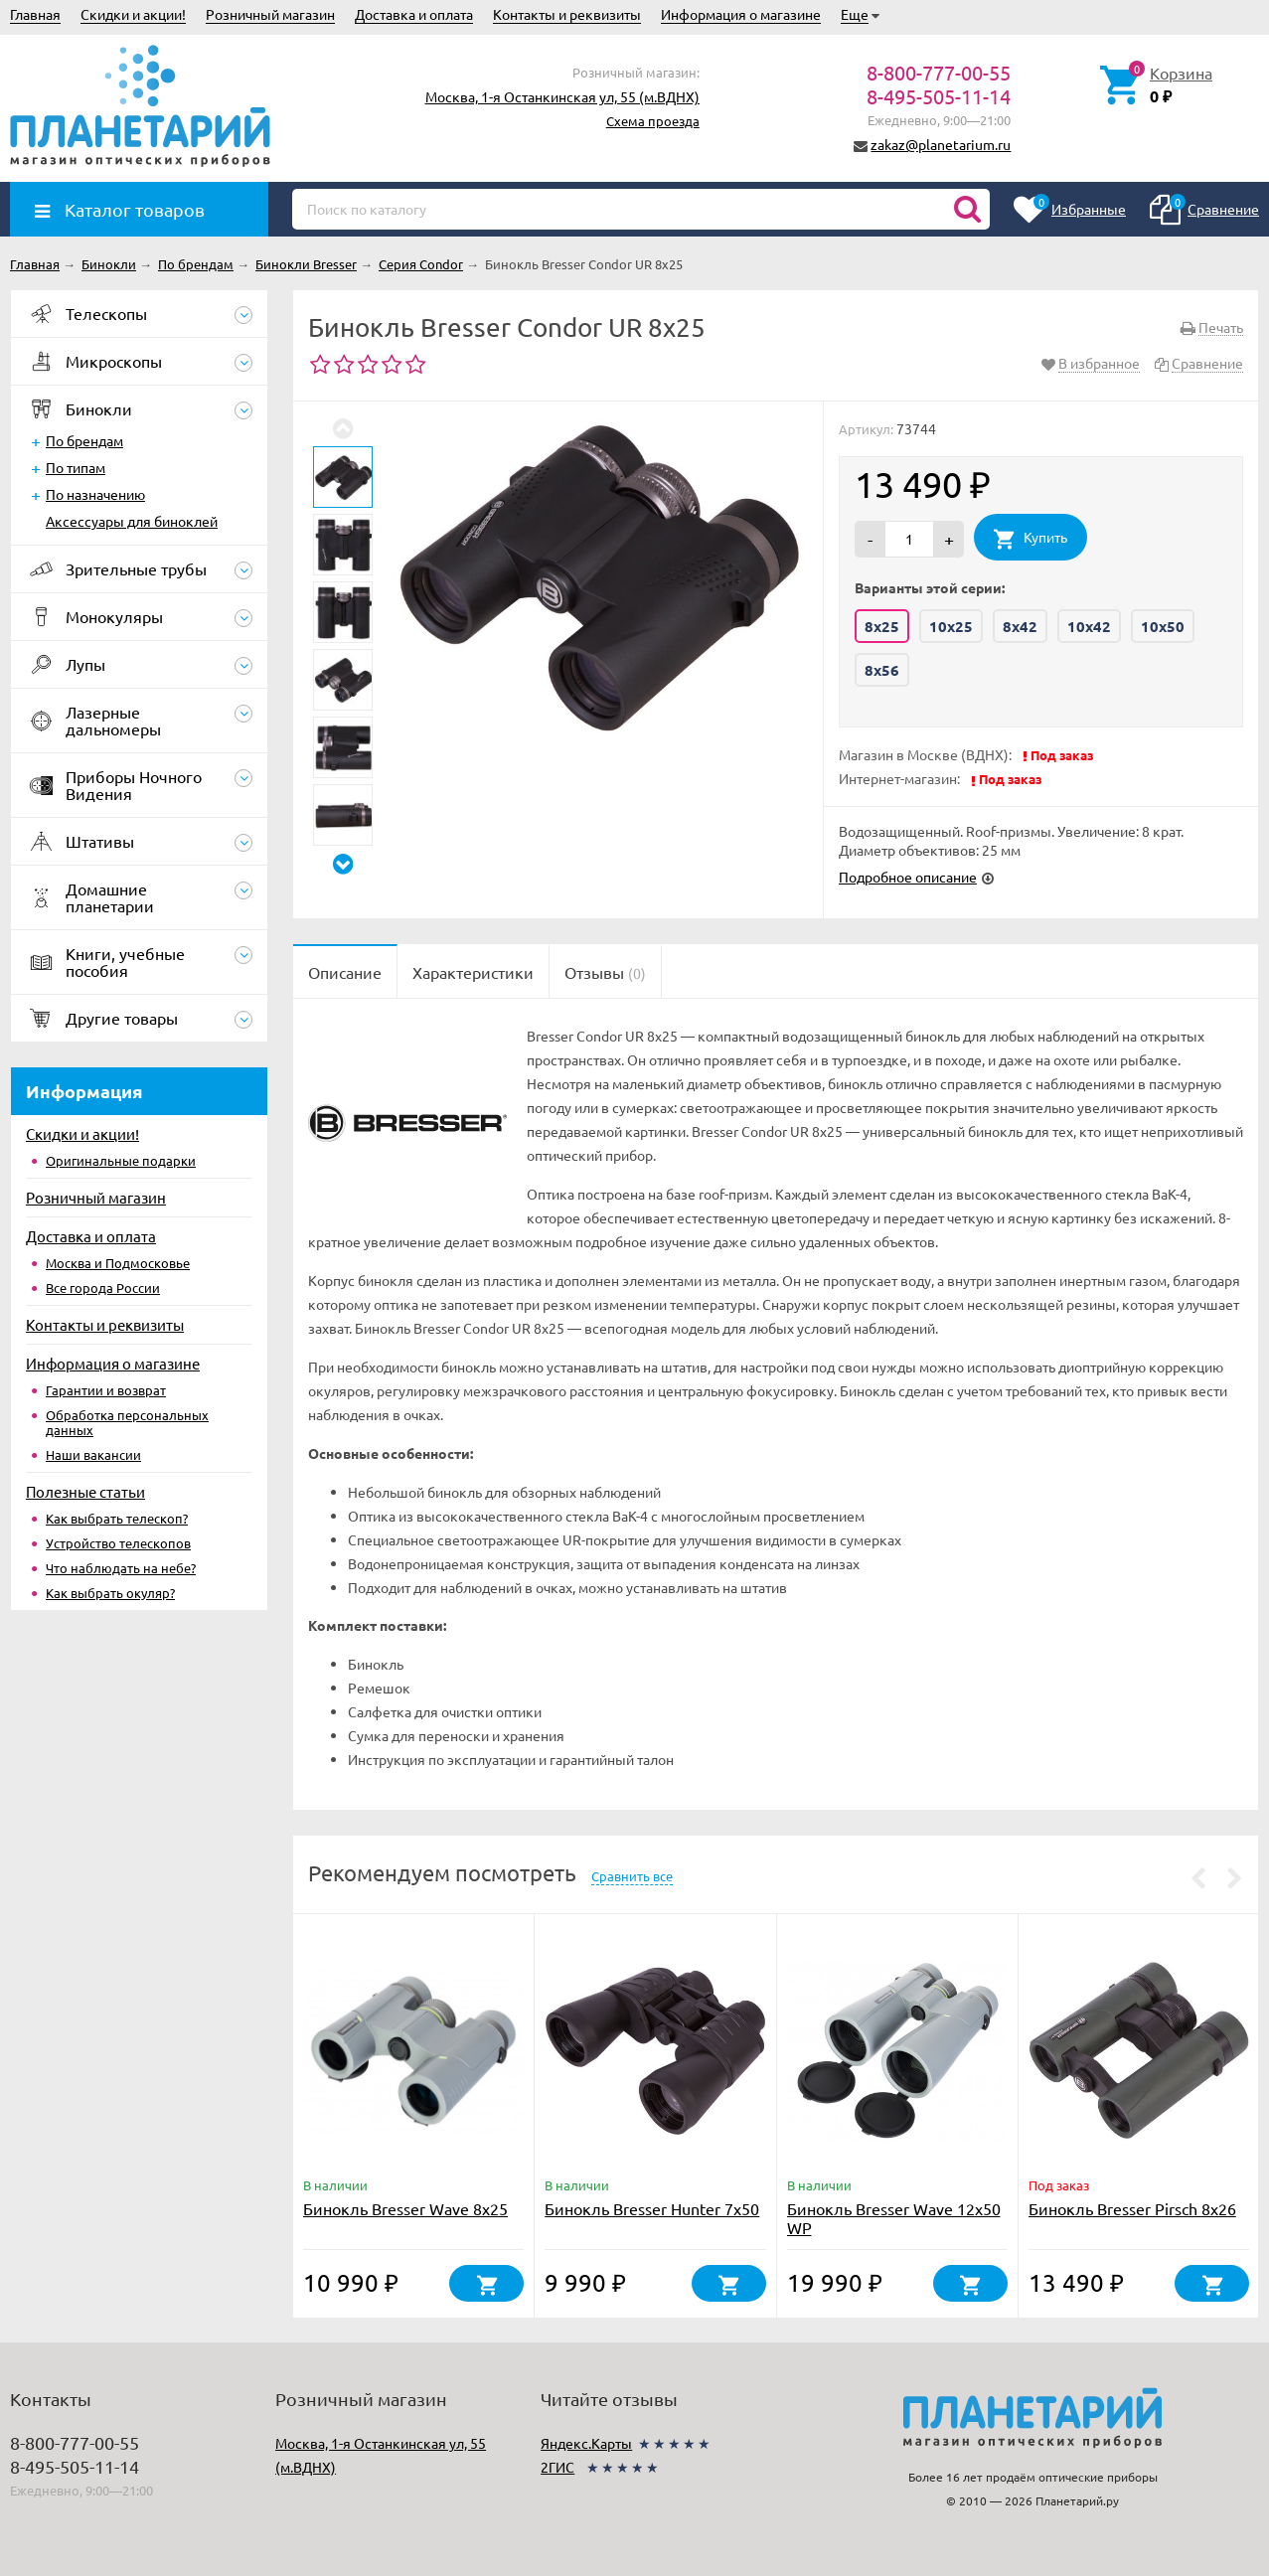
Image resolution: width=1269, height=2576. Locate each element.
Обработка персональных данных (127, 1422)
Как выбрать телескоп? (117, 1518)
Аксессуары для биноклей (132, 521)
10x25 (951, 626)
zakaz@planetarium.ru (941, 144)
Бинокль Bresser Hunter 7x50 (652, 2208)
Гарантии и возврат (106, 1389)
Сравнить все (632, 1875)
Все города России (103, 1287)
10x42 (1089, 626)
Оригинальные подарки (121, 1160)
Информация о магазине (741, 14)
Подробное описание (908, 877)
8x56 (882, 670)
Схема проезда (653, 120)
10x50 (1163, 626)
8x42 (1020, 626)
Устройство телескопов (118, 1542)
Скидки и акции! (133, 14)
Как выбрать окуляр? (110, 1592)
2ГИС (557, 2467)
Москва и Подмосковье (118, 1262)
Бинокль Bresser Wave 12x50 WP (894, 2217)
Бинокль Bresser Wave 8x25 (405, 2208)
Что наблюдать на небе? (121, 1567)
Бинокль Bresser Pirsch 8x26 (1132, 2208)
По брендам (84, 440)
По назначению (95, 494)
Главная (35, 14)
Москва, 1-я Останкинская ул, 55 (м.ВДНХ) (562, 96)
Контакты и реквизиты (567, 14)
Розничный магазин (270, 14)
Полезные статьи (85, 1491)
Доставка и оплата (414, 14)
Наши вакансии (93, 1454)
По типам (75, 467)
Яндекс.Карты (586, 2443)
